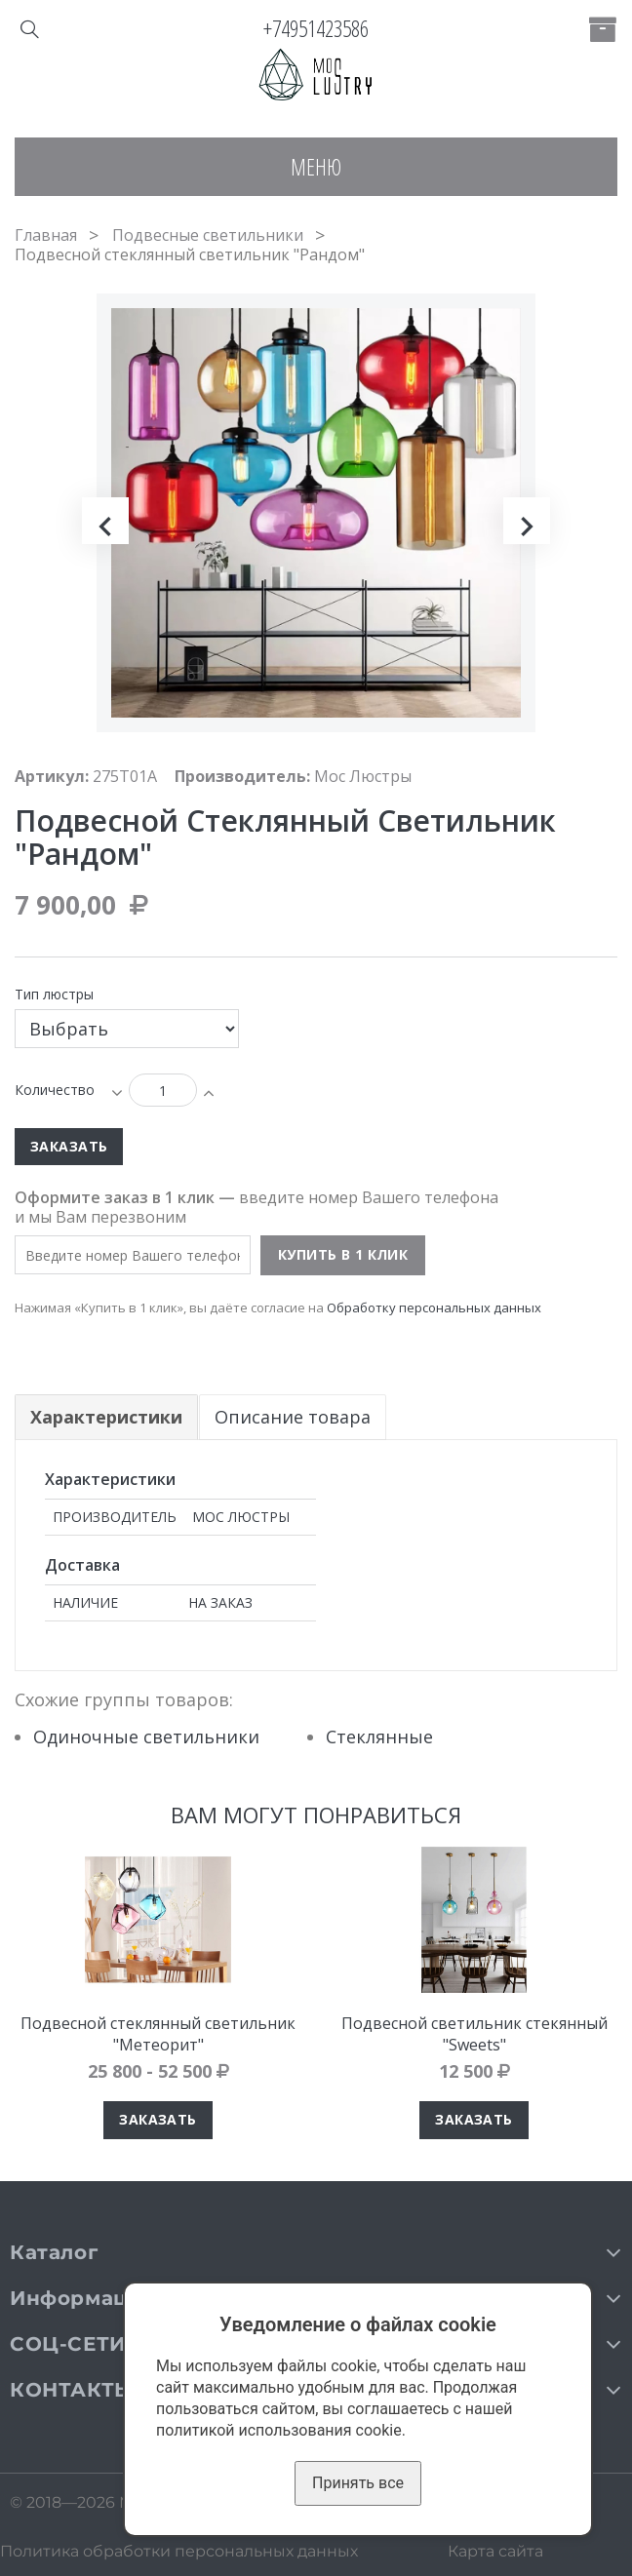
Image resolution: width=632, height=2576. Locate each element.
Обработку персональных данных (434, 1307)
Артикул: (52, 776)
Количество (55, 1089)
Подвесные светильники (207, 235)
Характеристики (106, 1416)
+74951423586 (316, 28)
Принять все (358, 2483)
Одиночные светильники (146, 1736)
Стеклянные (379, 1736)
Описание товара (294, 1416)
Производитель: (242, 776)
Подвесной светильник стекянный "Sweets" (474, 2033)
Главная (46, 235)
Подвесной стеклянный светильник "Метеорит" (158, 2033)
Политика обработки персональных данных (179, 2551)
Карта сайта (495, 2551)
